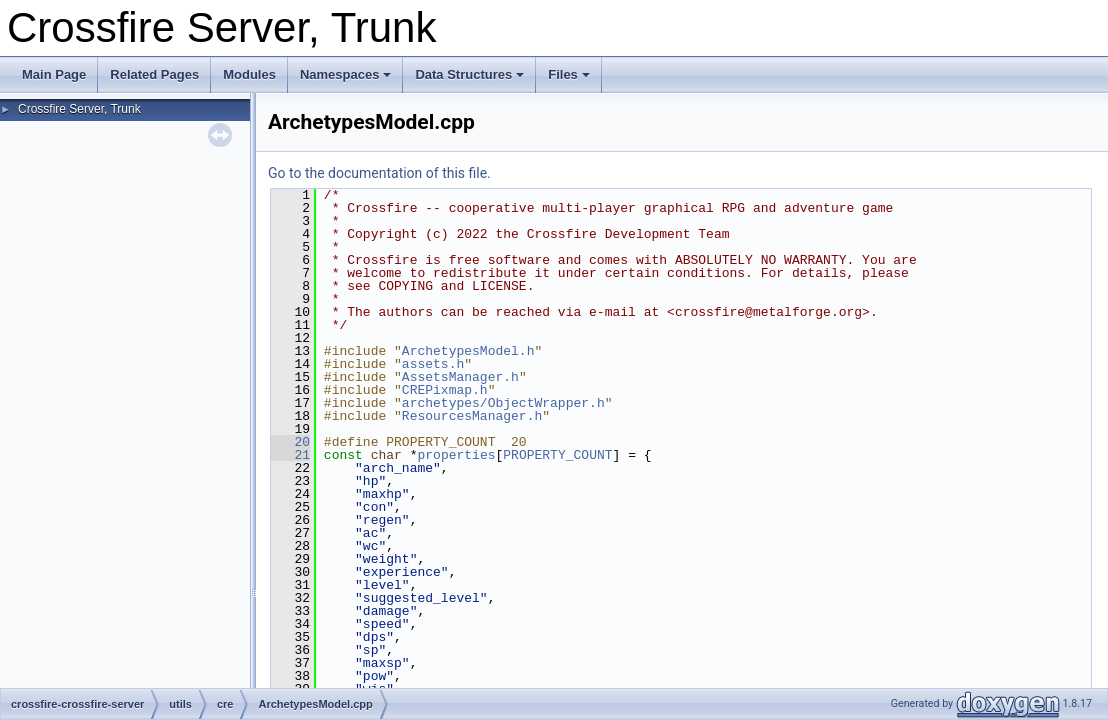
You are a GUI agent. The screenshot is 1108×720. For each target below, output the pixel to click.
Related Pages (154, 74)
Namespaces (346, 74)
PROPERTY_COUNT (557, 455)
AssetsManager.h (460, 377)
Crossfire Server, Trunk (79, 109)
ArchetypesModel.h (468, 351)
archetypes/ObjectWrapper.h (503, 403)
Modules (249, 74)
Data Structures (469, 74)
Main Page (54, 74)
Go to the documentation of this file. (379, 173)
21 (290, 455)
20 (290, 442)
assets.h (433, 364)
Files (569, 74)
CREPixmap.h (445, 390)
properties (456, 455)
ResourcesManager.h (472, 416)
